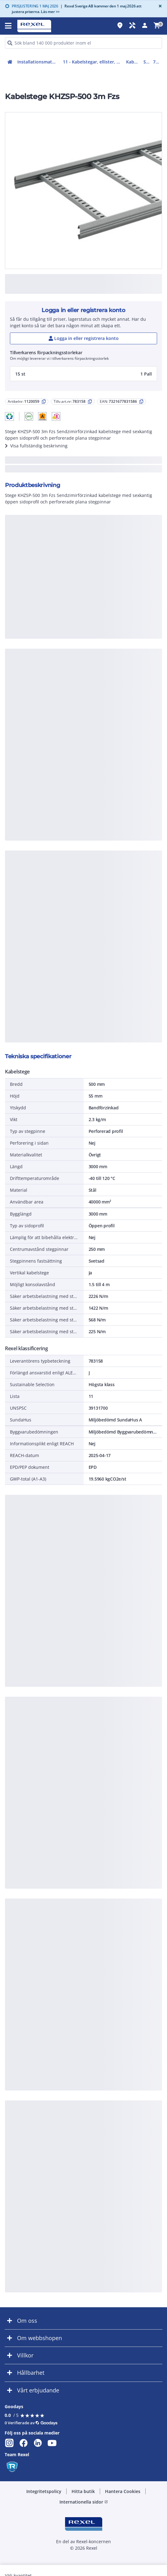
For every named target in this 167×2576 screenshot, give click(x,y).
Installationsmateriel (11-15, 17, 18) (38, 62)
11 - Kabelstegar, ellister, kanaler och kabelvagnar (93, 62)
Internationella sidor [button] (83, 2502)
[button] (9, 416)
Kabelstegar (133, 62)
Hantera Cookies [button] (122, 2491)
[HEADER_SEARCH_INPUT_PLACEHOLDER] (83, 43)
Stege (147, 62)
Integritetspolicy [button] (43, 2491)
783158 (157, 62)
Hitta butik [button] (83, 2491)
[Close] (159, 6)
